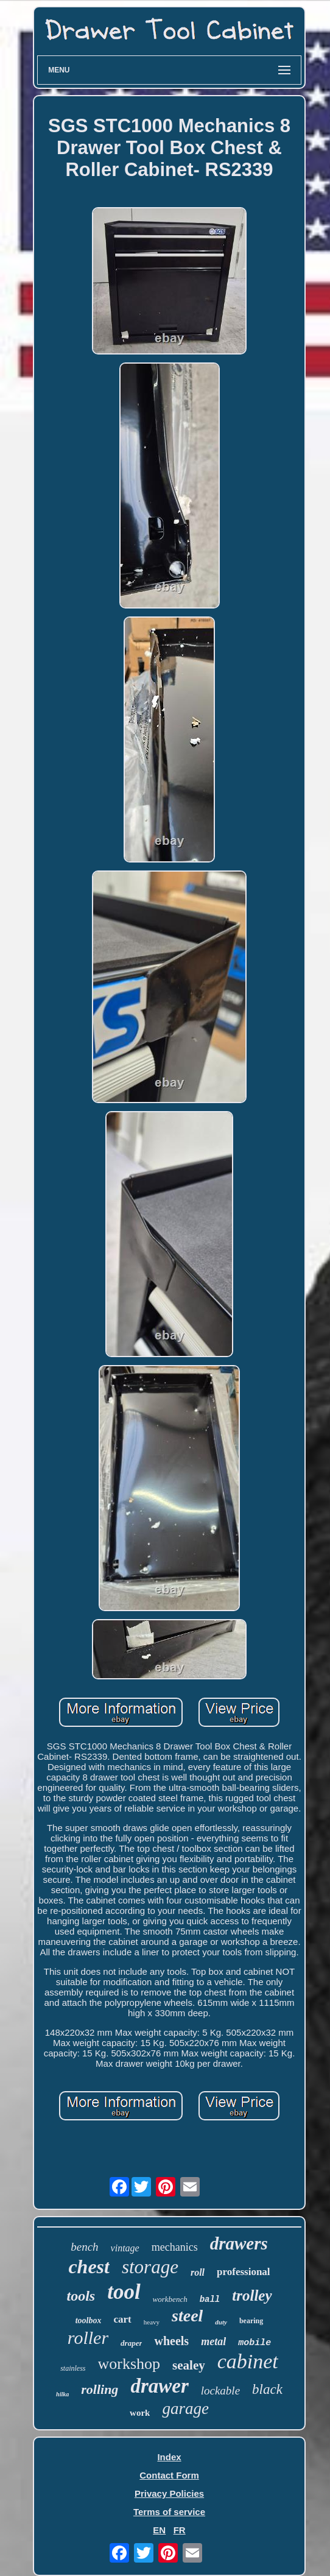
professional (243, 2272)
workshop (129, 2364)
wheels (171, 2341)
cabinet (247, 2361)
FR (180, 2530)
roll (198, 2272)
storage (150, 2267)
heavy (152, 2322)
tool (123, 2292)
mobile (254, 2343)
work (140, 2413)
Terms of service (169, 2512)
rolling (99, 2389)
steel (187, 2315)
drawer (159, 2386)
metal (213, 2341)
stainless (72, 2368)
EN (159, 2530)
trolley (252, 2295)
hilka (62, 2394)
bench (84, 2246)
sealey (188, 2365)
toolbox (88, 2320)
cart (123, 2319)
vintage (125, 2248)
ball (210, 2299)
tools (80, 2296)
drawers (239, 2243)
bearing (251, 2321)
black (267, 2389)
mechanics (175, 2247)
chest (89, 2267)
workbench (170, 2299)
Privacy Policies (169, 2493)
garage (185, 2408)
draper (131, 2343)
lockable (220, 2390)
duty (221, 2322)
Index (169, 2457)
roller (88, 2337)
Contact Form (169, 2475)
